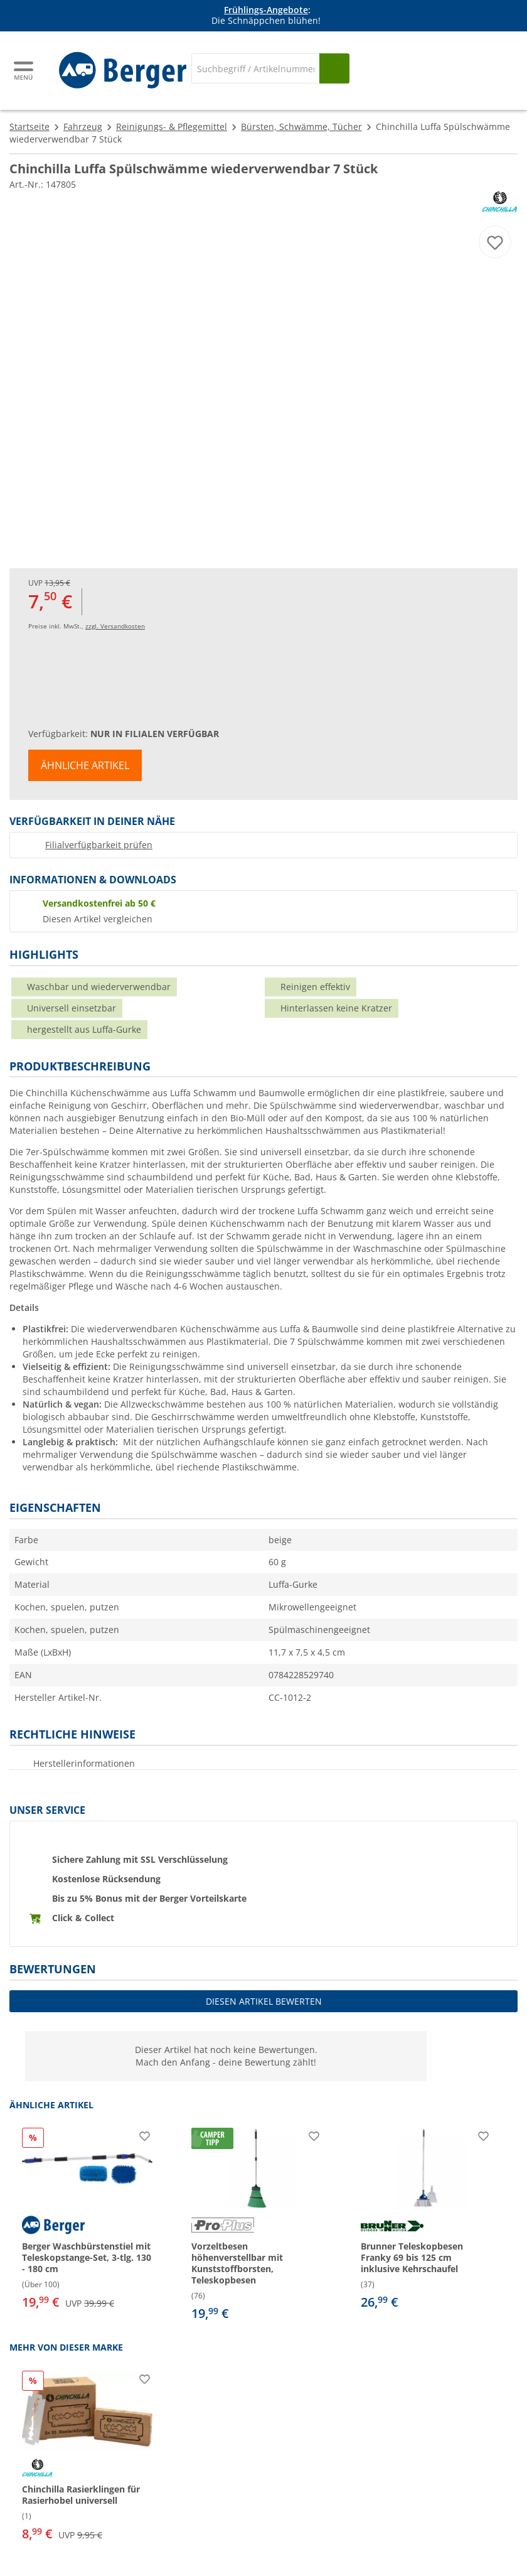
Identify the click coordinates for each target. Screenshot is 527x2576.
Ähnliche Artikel (85, 765)
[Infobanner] (266, 15)
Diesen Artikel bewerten (264, 2001)
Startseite (29, 126)
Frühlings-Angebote (266, 10)
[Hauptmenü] (24, 71)
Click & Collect (83, 1918)
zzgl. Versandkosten (115, 626)
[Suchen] (334, 68)
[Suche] (255, 68)
